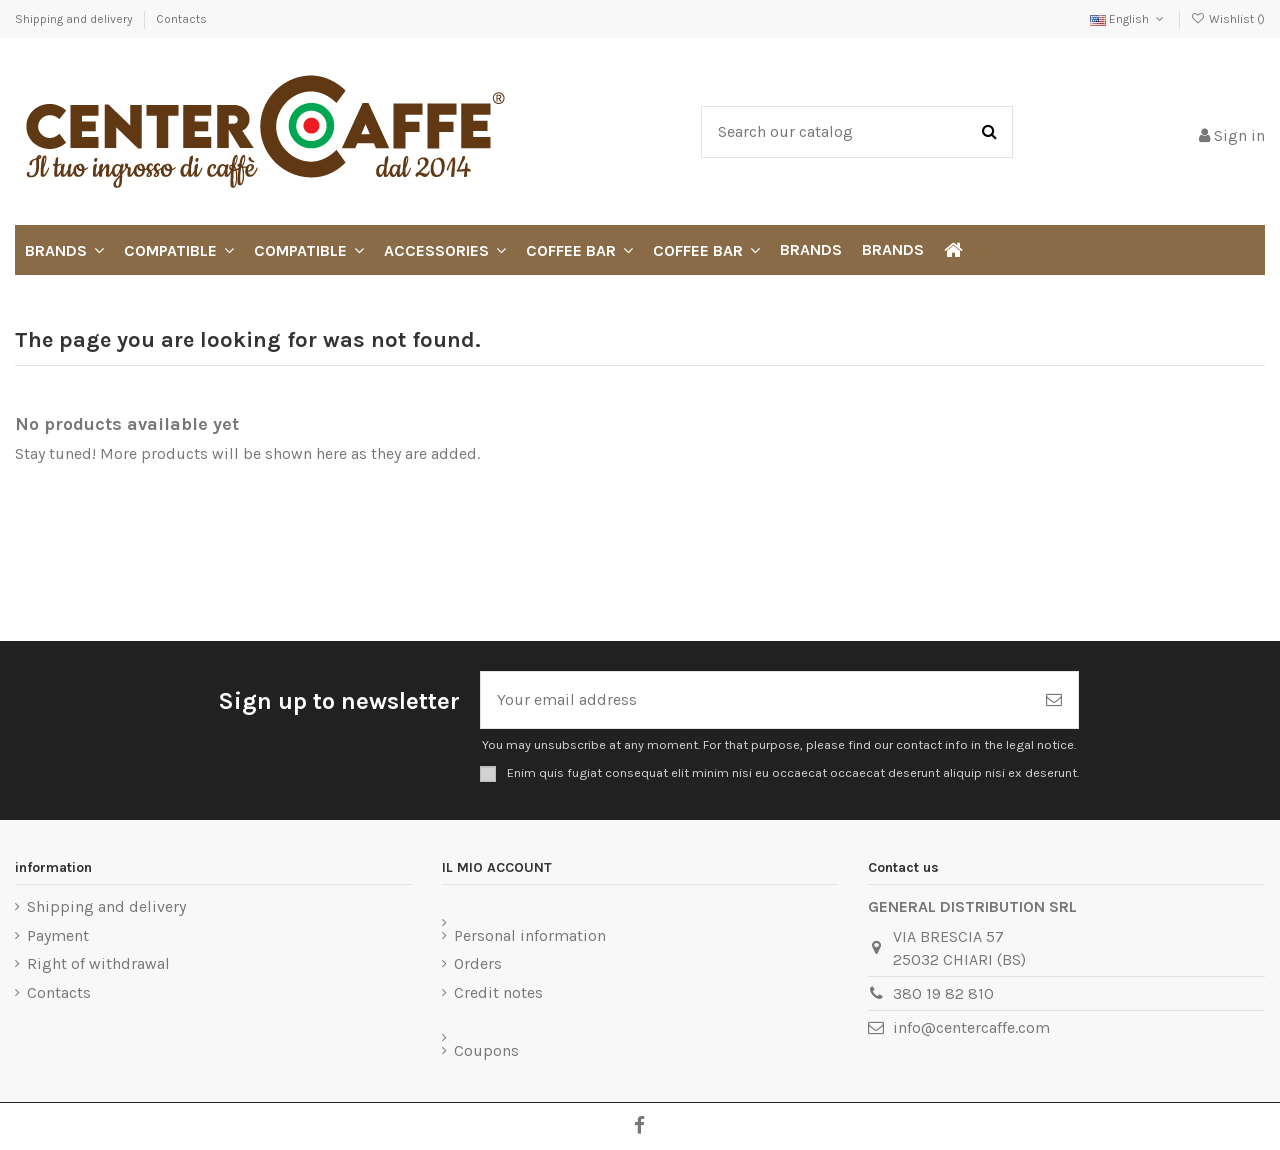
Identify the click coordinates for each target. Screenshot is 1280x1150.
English (1128, 19)
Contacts (181, 19)
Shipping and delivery (75, 19)
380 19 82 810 (943, 993)
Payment (58, 935)
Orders (478, 963)
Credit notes (498, 992)
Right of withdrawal (98, 963)
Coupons (486, 1050)
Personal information (530, 935)
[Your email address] (755, 700)
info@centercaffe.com (971, 1027)
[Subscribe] (1054, 700)
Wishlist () (1228, 19)
